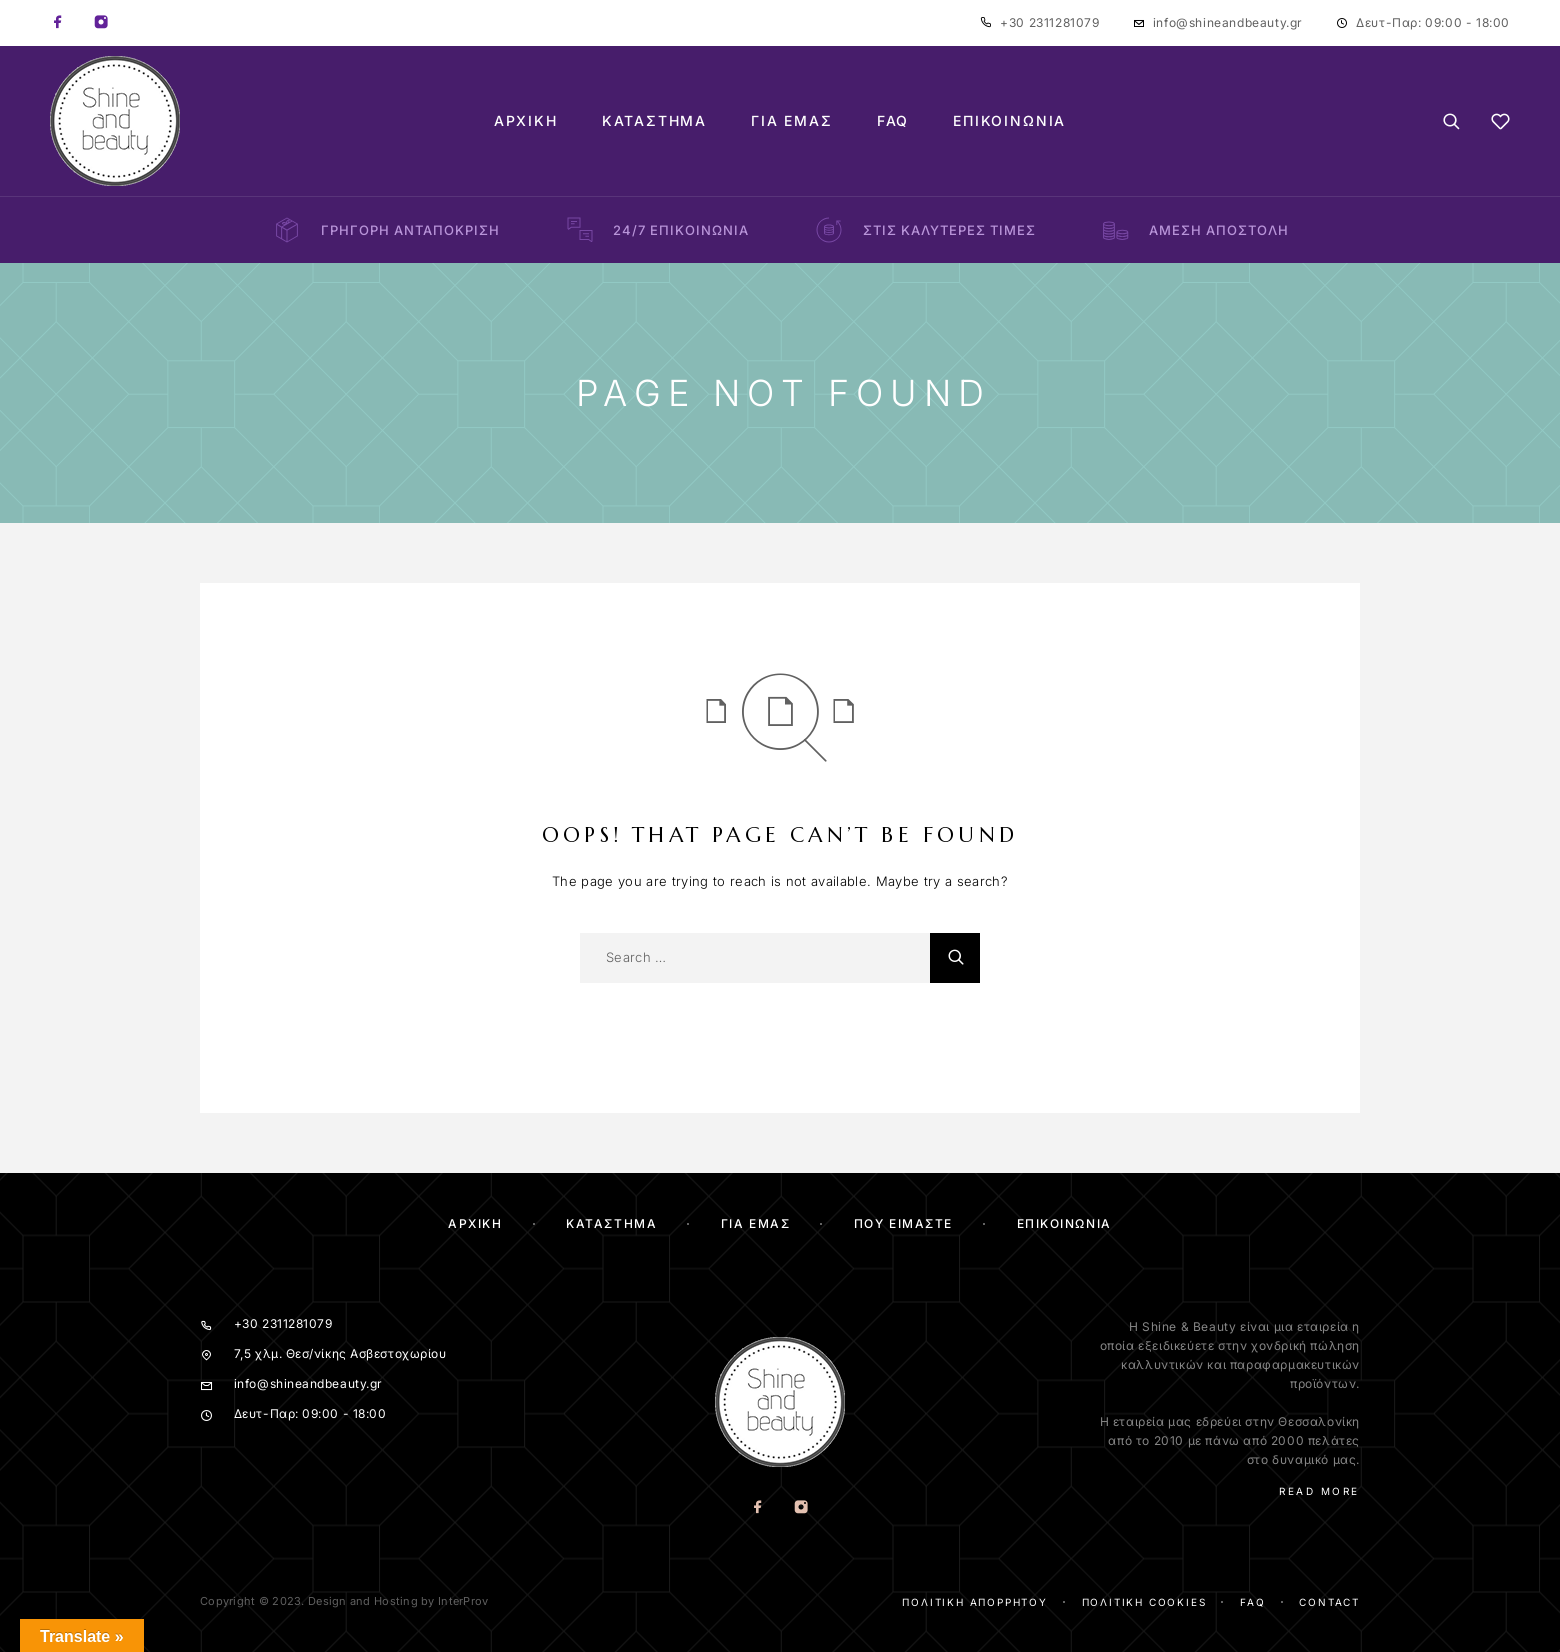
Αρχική (526, 121)
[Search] (1451, 121)
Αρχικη (475, 1223)
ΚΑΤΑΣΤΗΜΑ (611, 1223)
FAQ (893, 121)
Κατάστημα (654, 121)
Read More (1319, 1491)
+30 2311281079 (1049, 22)
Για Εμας (755, 1223)
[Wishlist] (1500, 124)
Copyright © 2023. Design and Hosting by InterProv (344, 1601)
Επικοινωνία (1009, 121)
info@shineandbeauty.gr (1228, 22)
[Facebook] (58, 23)
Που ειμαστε (903, 1223)
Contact (1329, 1602)
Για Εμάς (792, 121)
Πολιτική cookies (1144, 1602)
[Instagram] (101, 23)
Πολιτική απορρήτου (974, 1602)
